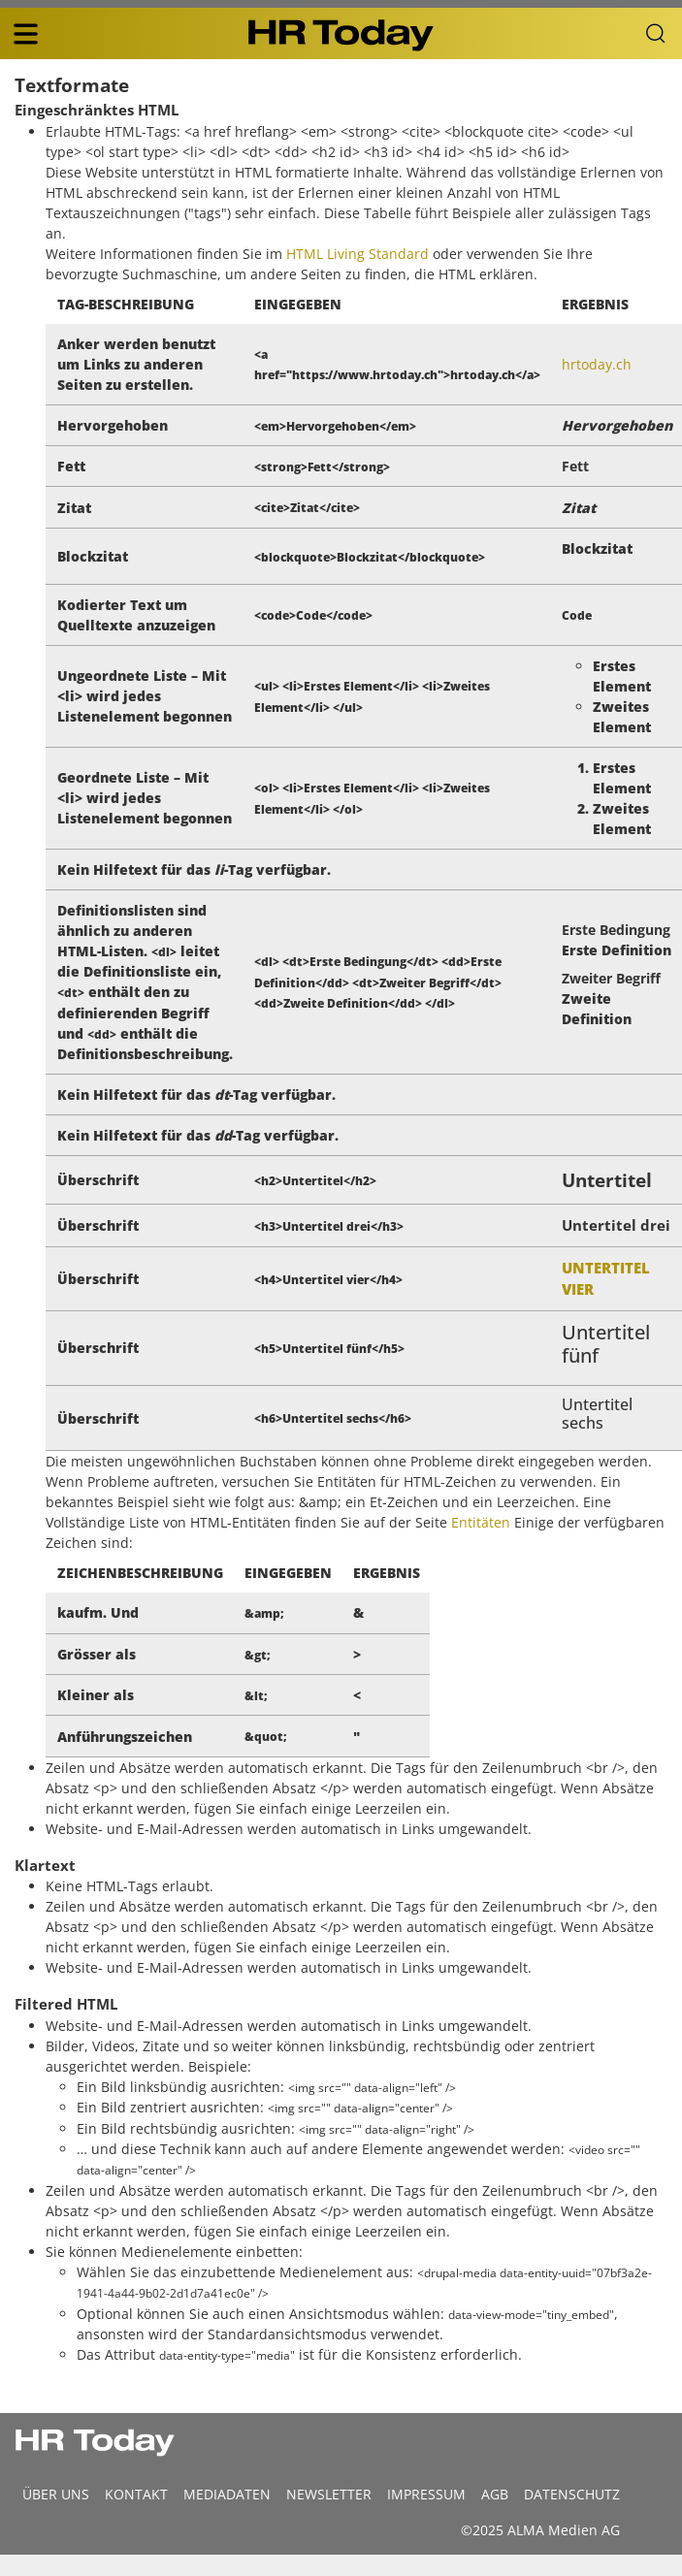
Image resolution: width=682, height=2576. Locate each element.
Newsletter (329, 2494)
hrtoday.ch (597, 364)
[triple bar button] (25, 34)
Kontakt (136, 2494)
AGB (494, 2494)
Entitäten (480, 1522)
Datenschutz (572, 2494)
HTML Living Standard (357, 253)
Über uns (55, 2494)
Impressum (426, 2494)
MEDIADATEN (227, 2494)
